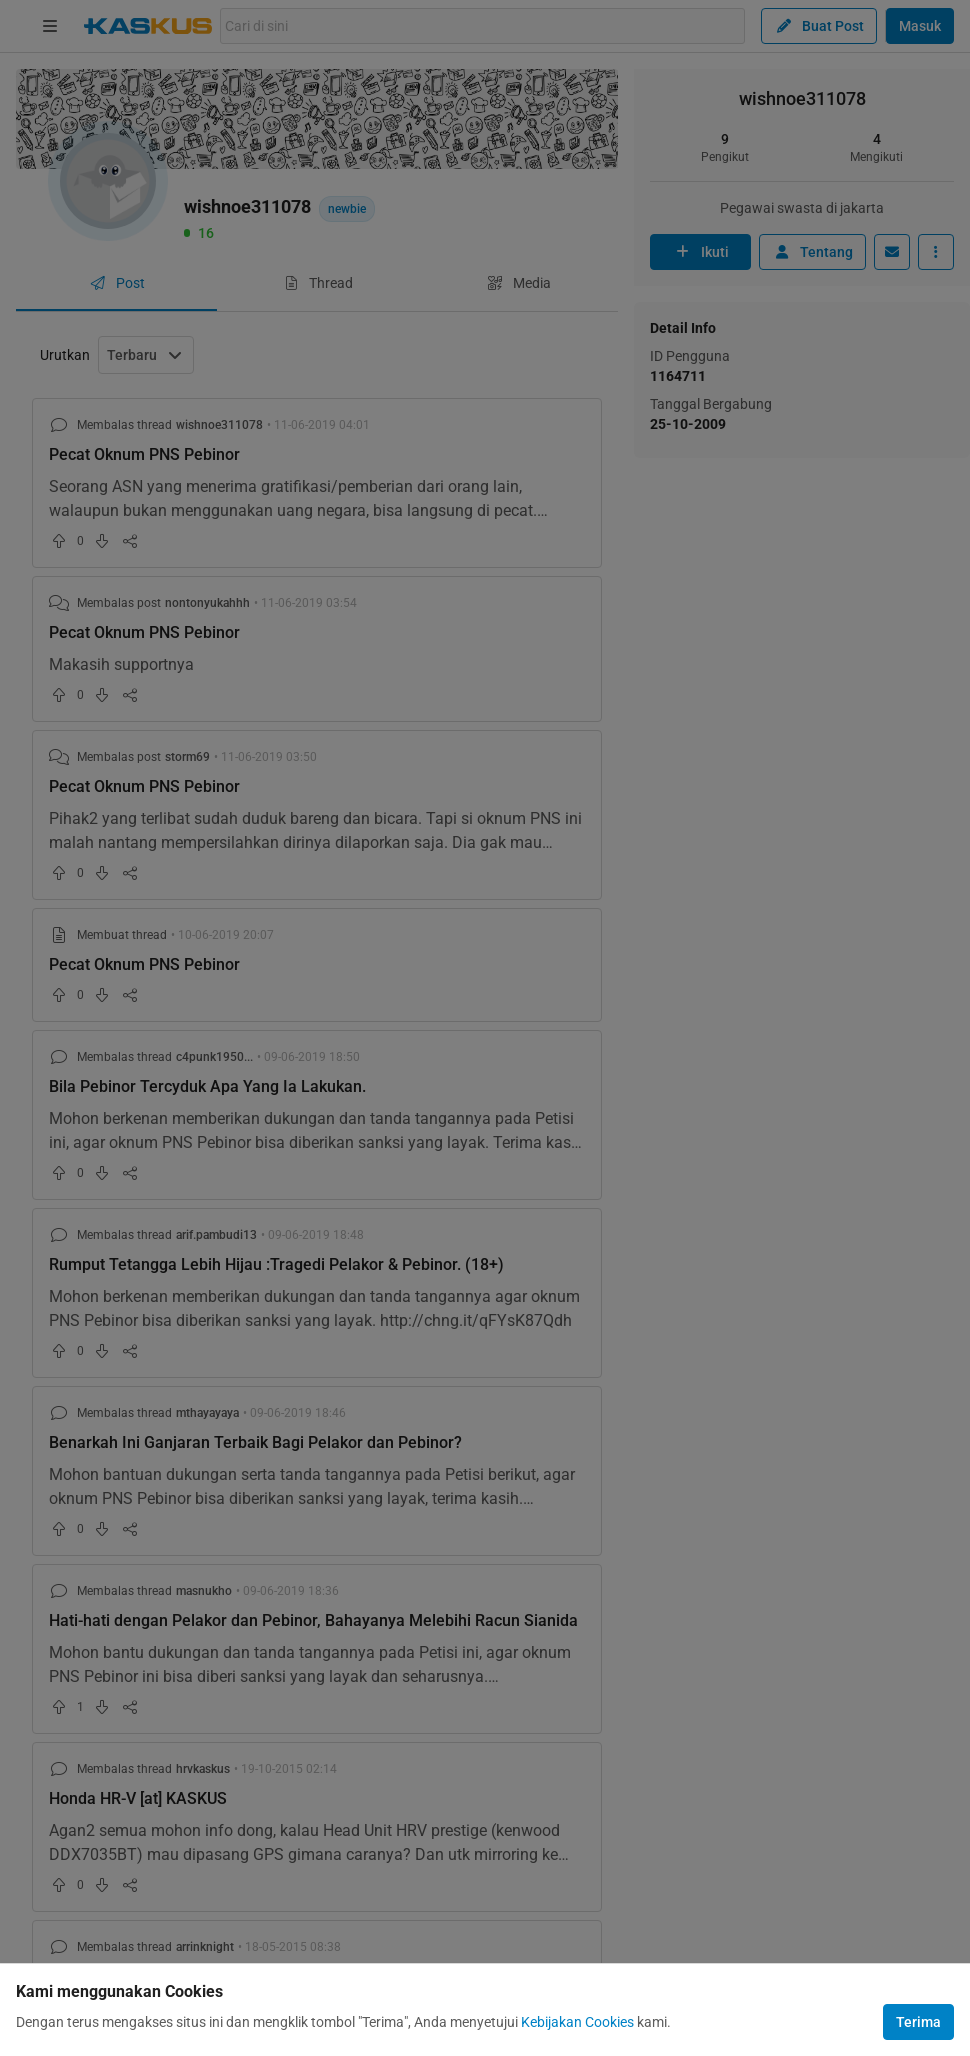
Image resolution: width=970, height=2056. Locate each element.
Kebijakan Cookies (577, 2022)
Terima (918, 2022)
